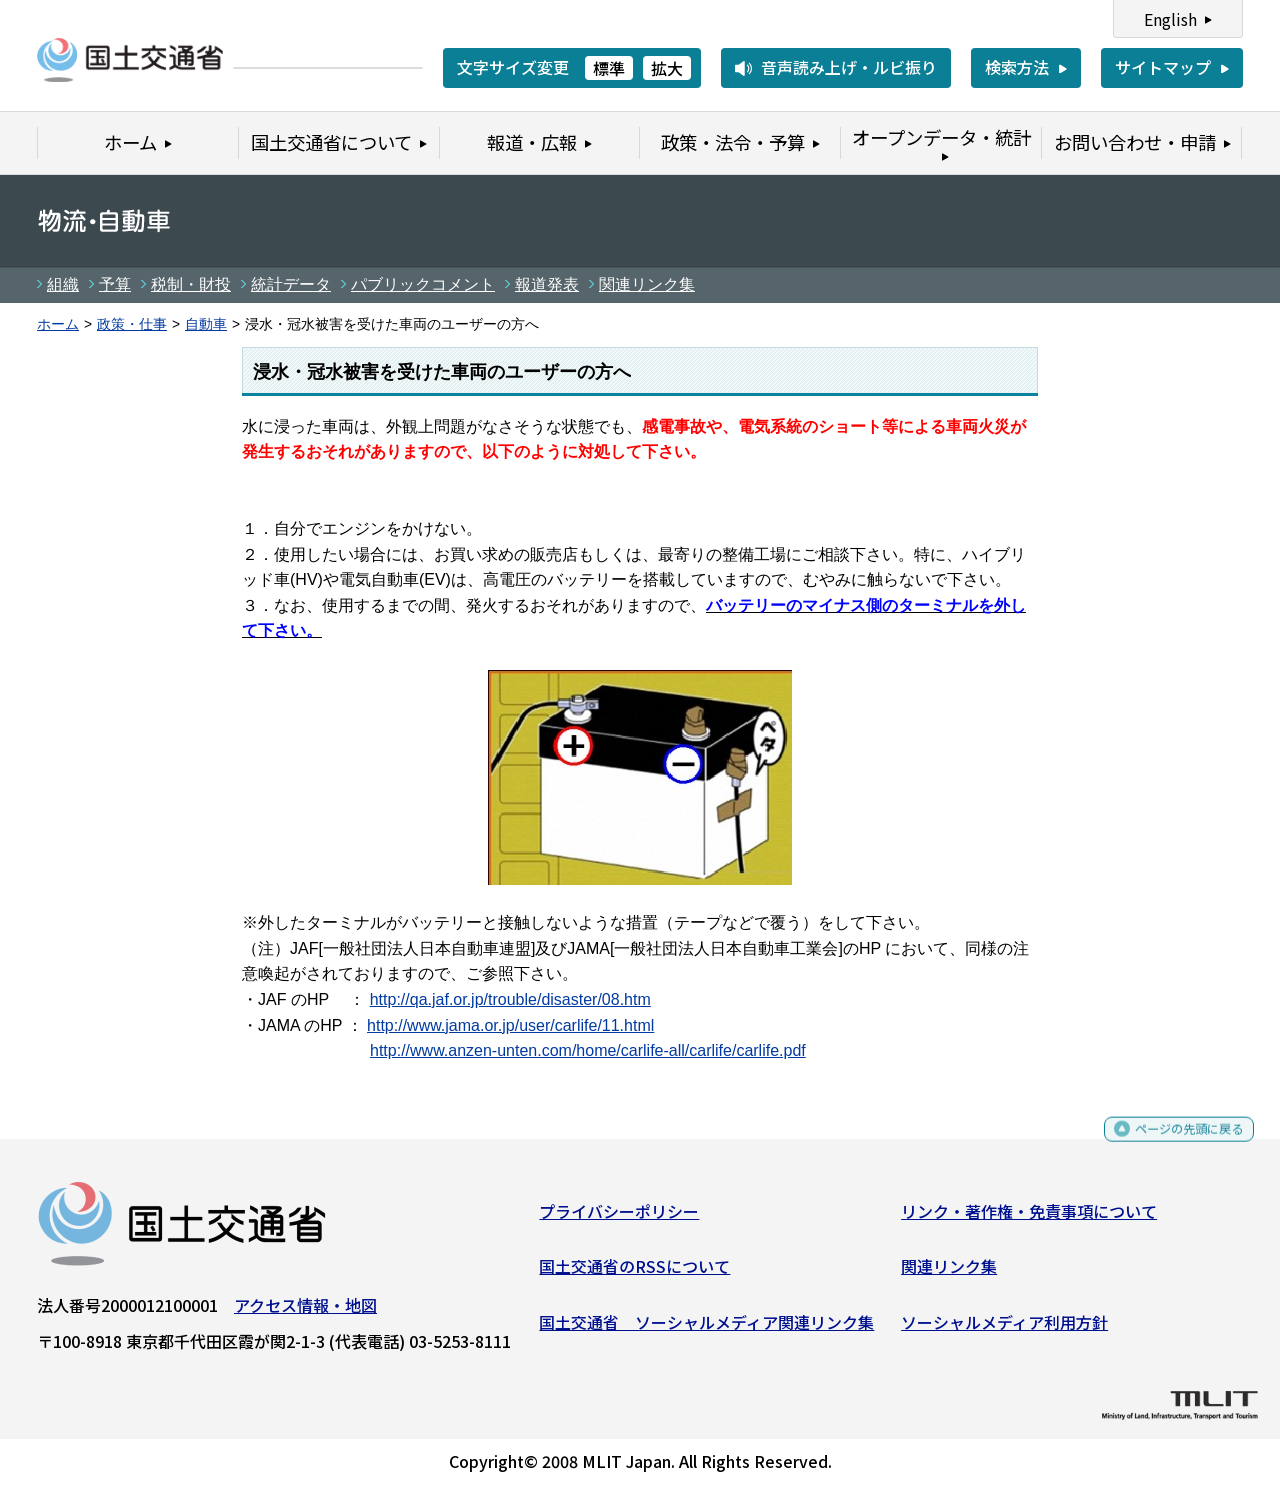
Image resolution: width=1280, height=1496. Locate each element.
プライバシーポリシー (619, 1218)
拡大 (667, 68)
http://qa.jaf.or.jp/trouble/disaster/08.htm (510, 999)
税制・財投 (191, 284)
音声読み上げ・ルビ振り (849, 67)
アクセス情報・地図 (305, 1312)
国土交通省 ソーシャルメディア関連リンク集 (706, 1329)
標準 (609, 68)
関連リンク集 (647, 284)
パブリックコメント (423, 284)
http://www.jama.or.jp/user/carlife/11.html (510, 1025)
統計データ (291, 284)
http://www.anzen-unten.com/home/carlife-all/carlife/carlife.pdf (588, 1050)
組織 (63, 284)
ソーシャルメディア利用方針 (1004, 1329)
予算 (115, 284)
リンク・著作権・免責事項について (1029, 1218)
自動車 (206, 324)
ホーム (58, 324)
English (1170, 19)
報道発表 (547, 284)
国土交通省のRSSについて (634, 1274)
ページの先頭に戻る (1172, 1145)
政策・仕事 (132, 324)
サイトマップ (1163, 67)
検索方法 (1017, 67)
